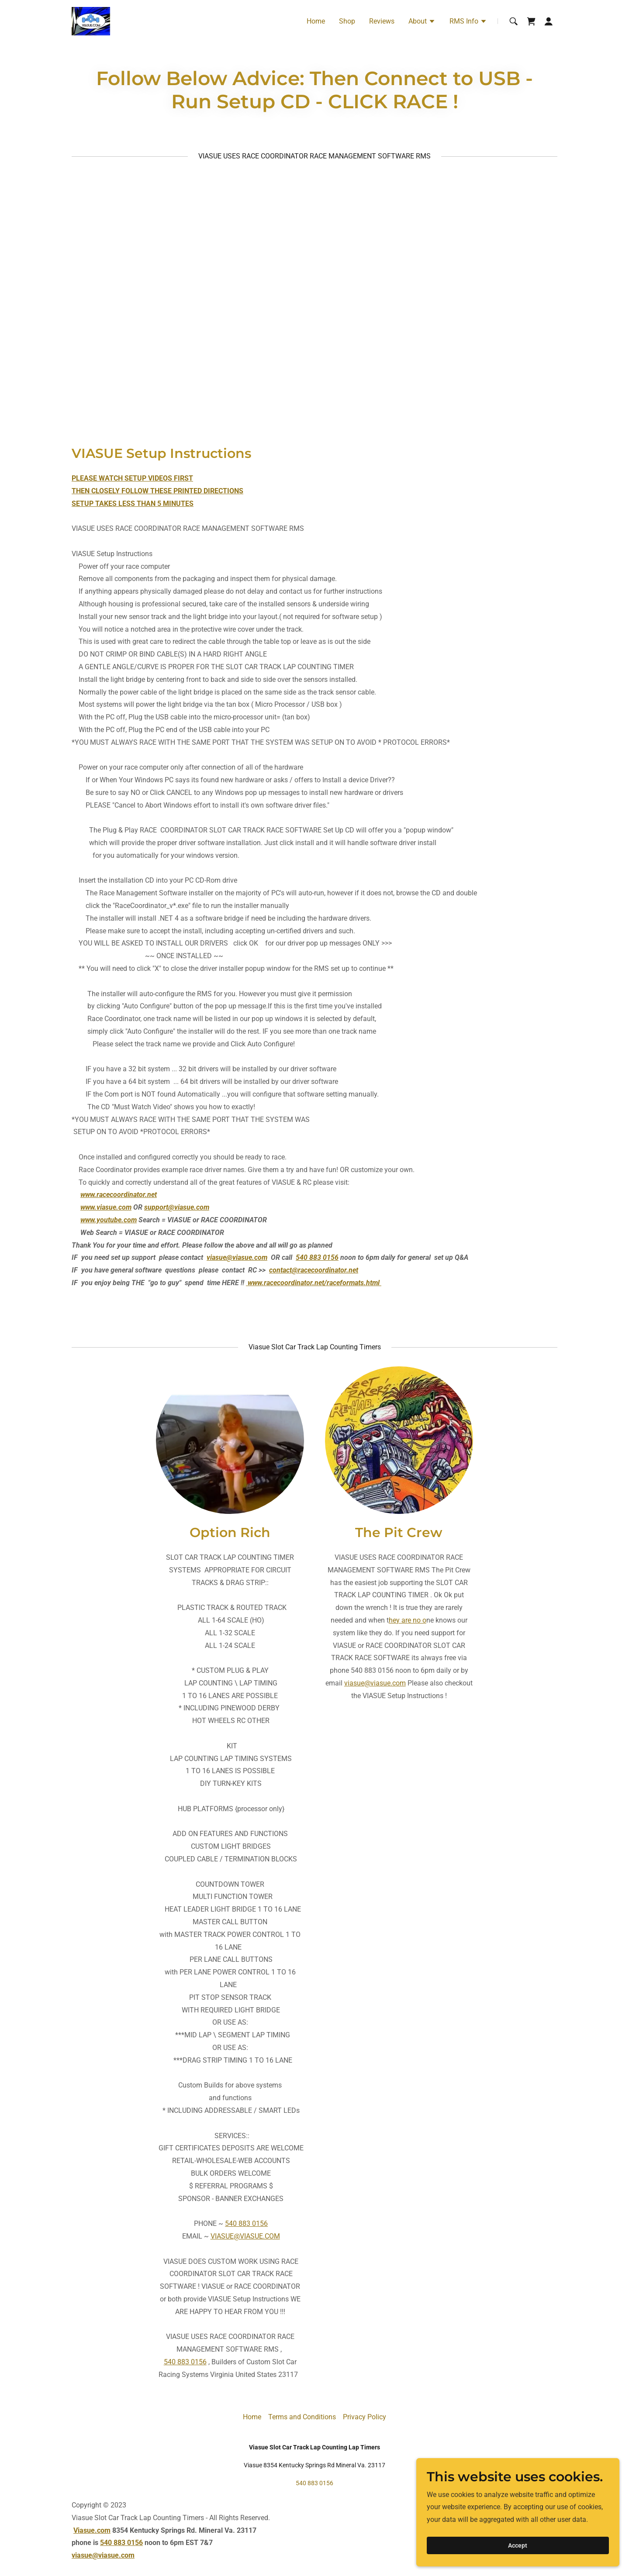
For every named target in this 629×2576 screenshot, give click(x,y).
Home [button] (252, 2417)
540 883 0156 (246, 2223)
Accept (531, 2544)
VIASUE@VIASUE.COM (245, 2236)
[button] (421, 22)
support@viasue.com (176, 1207)
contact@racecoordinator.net (313, 1270)
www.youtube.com (108, 1220)
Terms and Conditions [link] (302, 2417)
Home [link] (316, 21)
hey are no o (407, 1620)
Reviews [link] (381, 21)
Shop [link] (347, 21)
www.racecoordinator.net (118, 1194)
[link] (91, 21)
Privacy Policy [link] (364, 2417)
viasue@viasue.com (237, 1257)
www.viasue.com (105, 1207)
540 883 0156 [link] (314, 2483)
